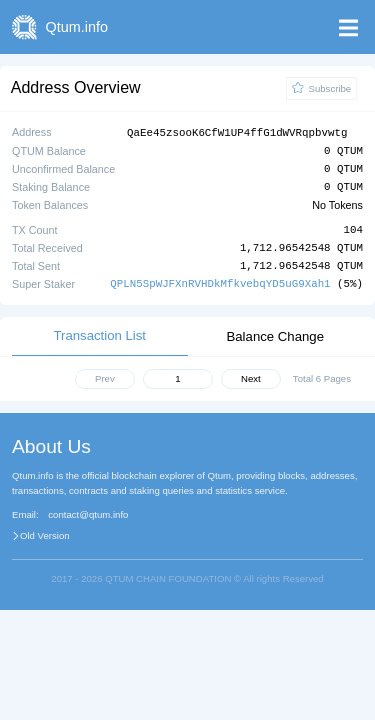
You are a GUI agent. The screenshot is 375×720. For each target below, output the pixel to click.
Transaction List (99, 334)
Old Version (45, 535)
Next (251, 377)
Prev (105, 377)
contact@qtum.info (88, 514)
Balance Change (275, 335)
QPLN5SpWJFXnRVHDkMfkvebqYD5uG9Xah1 (220, 282)
